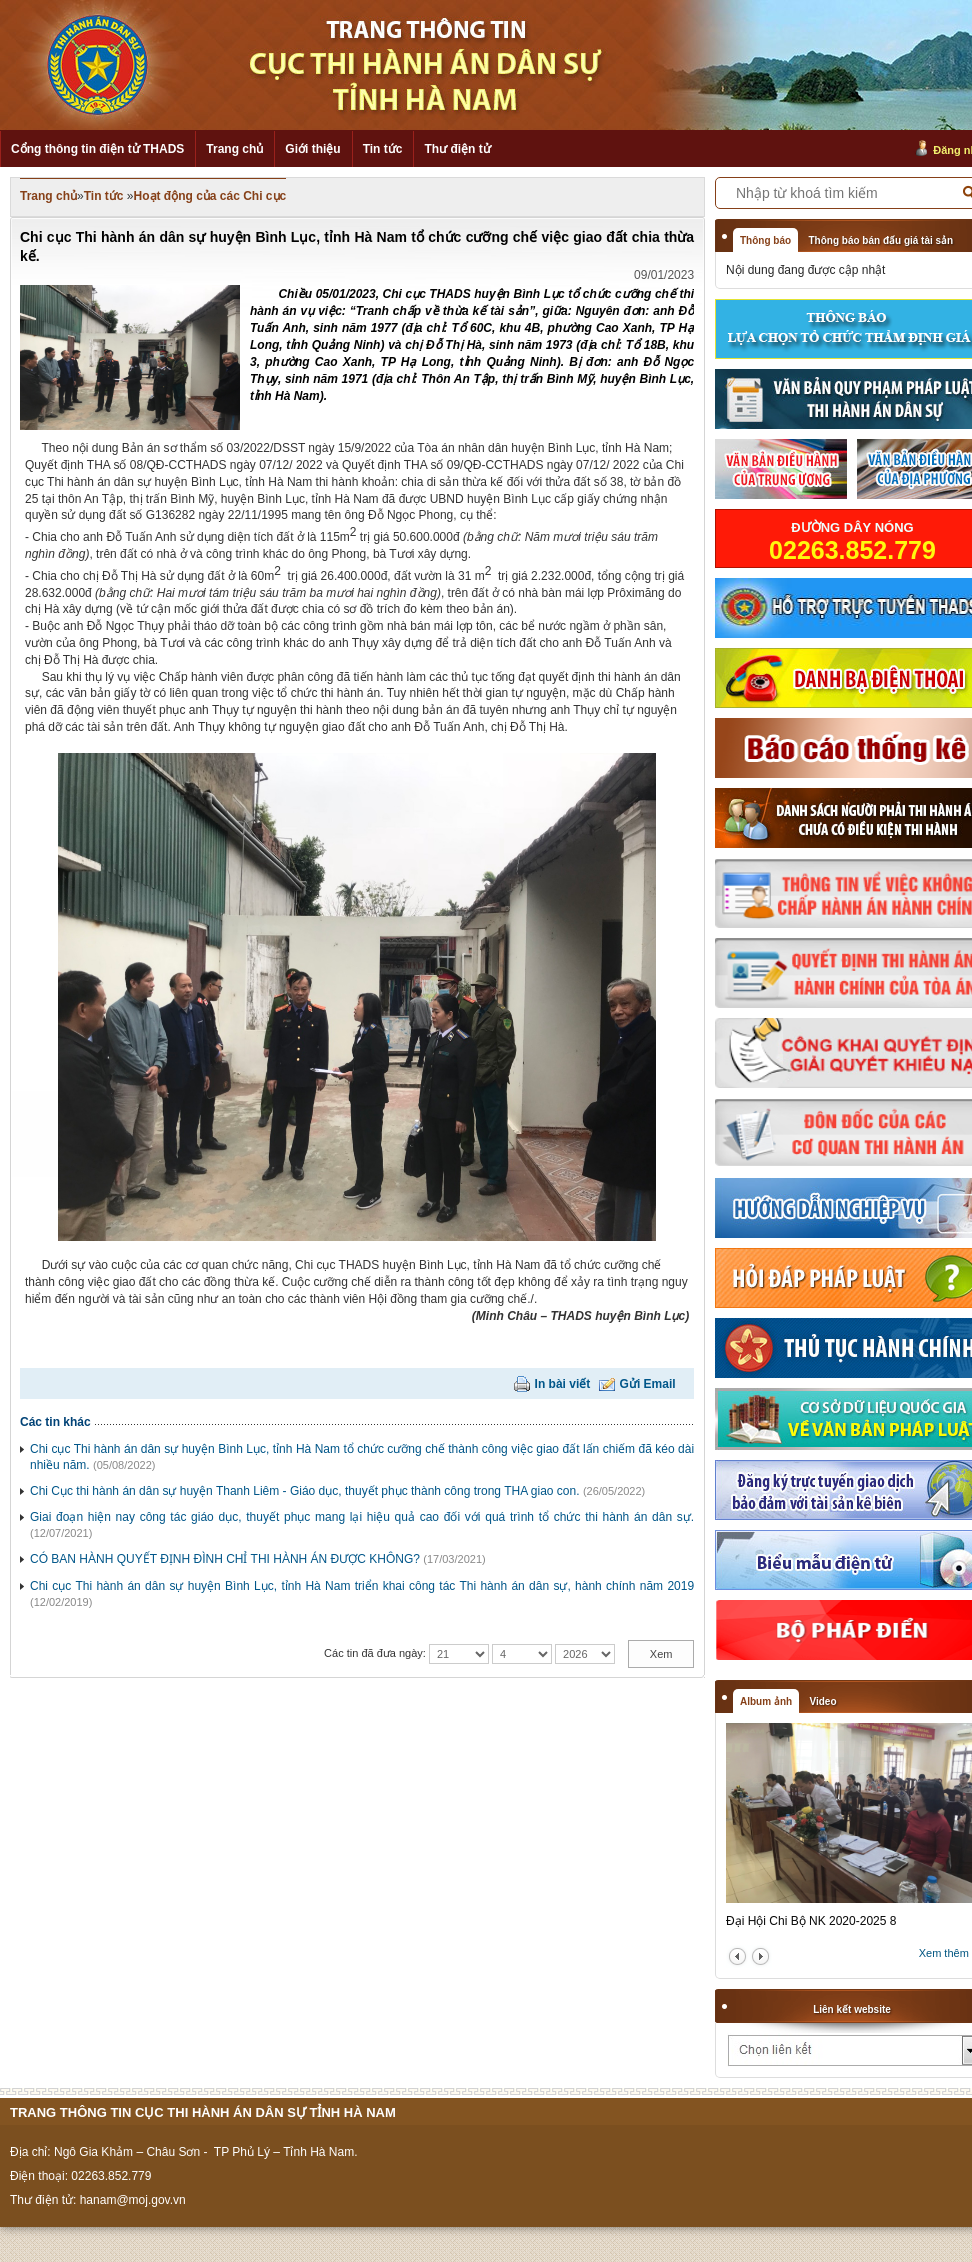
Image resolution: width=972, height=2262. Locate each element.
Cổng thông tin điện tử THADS (97, 149)
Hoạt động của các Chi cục (210, 196)
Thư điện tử (457, 149)
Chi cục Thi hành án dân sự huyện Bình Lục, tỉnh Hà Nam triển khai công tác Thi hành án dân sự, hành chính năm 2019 (362, 1586)
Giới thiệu (312, 149)
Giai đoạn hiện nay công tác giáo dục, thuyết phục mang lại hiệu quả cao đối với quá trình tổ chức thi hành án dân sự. (362, 1517)
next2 (760, 1956)
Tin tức (383, 149)
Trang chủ (234, 149)
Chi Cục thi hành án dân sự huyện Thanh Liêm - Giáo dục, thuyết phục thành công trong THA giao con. (305, 1491)
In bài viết (563, 1384)
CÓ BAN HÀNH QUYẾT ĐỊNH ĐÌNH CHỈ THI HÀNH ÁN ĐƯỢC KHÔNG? (225, 1559)
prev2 (737, 1956)
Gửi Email (648, 1384)
